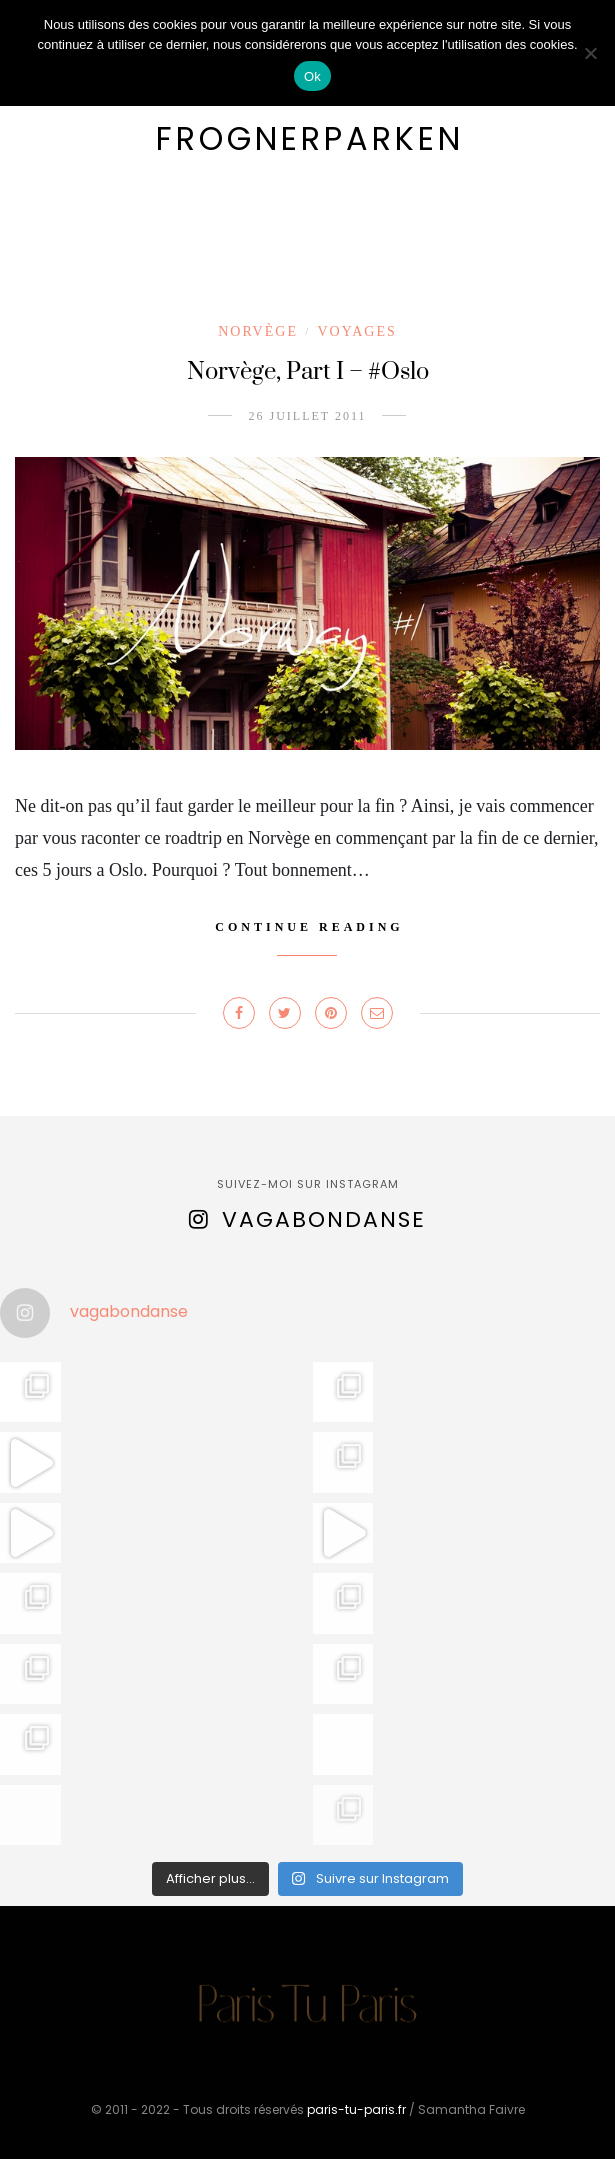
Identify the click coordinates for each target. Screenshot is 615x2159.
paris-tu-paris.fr (356, 2109)
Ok (312, 76)
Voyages (356, 331)
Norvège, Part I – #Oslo (308, 372)
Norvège (258, 331)
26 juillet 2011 (308, 416)
